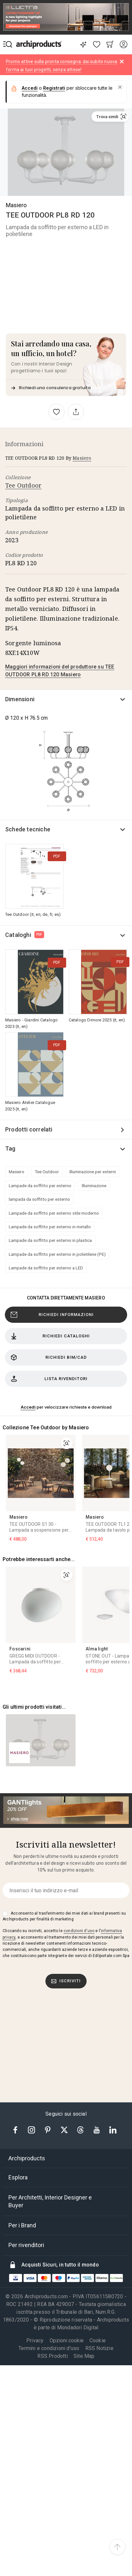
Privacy (34, 2077)
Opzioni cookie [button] (67, 2076)
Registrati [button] (54, 88)
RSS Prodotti (52, 2092)
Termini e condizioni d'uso (48, 2084)
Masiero (16, 205)
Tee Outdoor (23, 485)
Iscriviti (66, 1717)
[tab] (66, 1894)
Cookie (98, 2077)
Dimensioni (19, 699)
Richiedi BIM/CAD (49, 1357)
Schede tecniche (27, 829)
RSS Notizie (99, 2084)
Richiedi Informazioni (52, 1314)
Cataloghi (24, 934)
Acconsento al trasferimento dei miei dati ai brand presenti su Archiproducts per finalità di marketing (64, 1652)
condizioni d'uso (79, 1667)
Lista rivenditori (49, 1379)
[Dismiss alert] (121, 61)
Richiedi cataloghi (50, 1336)
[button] (120, 87)
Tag (10, 1148)
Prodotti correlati (29, 1129)
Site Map (84, 2092)
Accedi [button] (30, 88)
